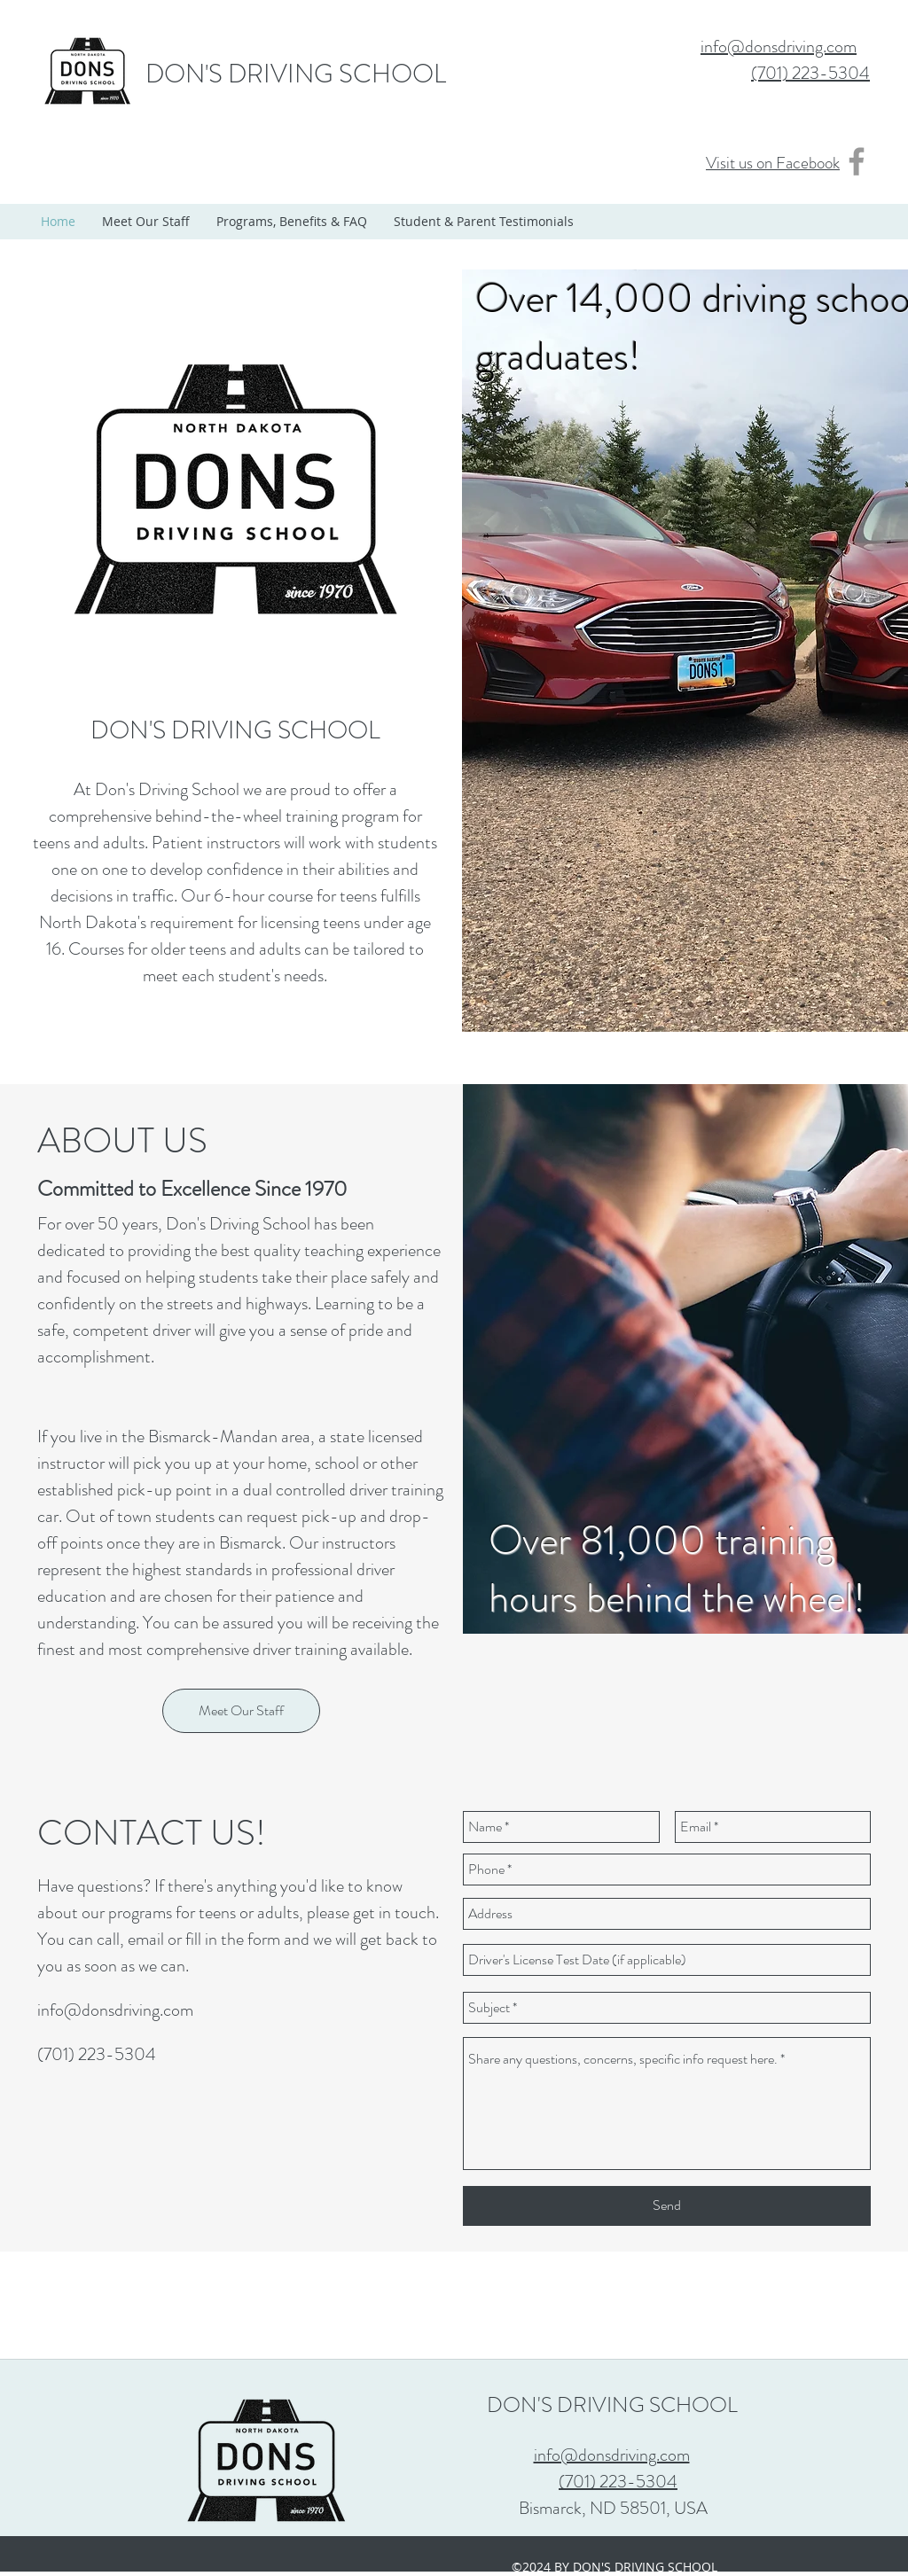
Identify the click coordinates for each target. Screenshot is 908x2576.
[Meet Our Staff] (241, 1711)
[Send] (667, 2206)
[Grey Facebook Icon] (856, 161)
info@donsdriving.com (115, 2010)
